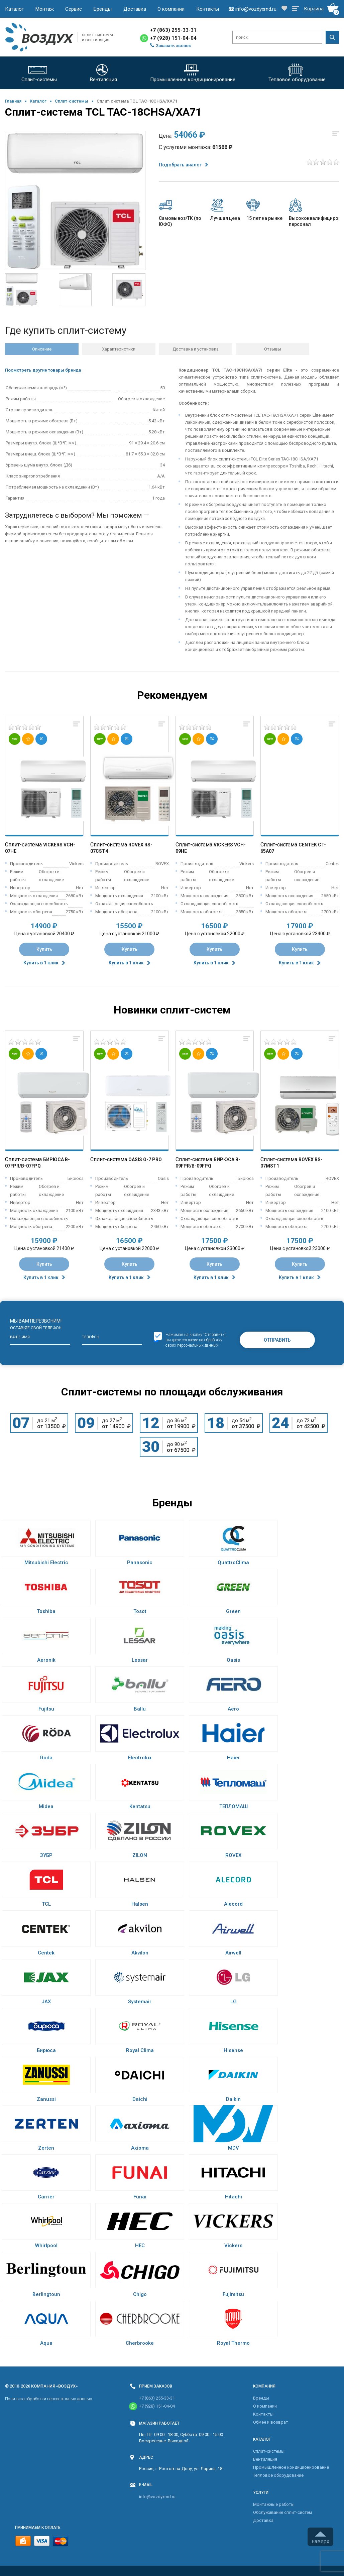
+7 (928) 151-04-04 (173, 38)
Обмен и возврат (270, 2422)
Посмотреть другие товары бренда (43, 370)
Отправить (277, 1340)
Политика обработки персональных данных (48, 2398)
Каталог (14, 9)
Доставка (134, 9)
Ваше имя (20, 1337)
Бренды (103, 9)
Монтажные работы (274, 2504)
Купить (44, 949)
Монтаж (44, 9)
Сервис (73, 9)
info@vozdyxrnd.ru (157, 2496)
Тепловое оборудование (278, 2475)
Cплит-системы (71, 101)
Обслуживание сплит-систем (282, 2512)
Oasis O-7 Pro (145, 1159)
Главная (13, 101)
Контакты (207, 9)
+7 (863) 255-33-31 (173, 30)
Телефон (90, 1337)
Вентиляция (265, 2459)
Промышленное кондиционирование (291, 2467)
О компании (171, 9)
